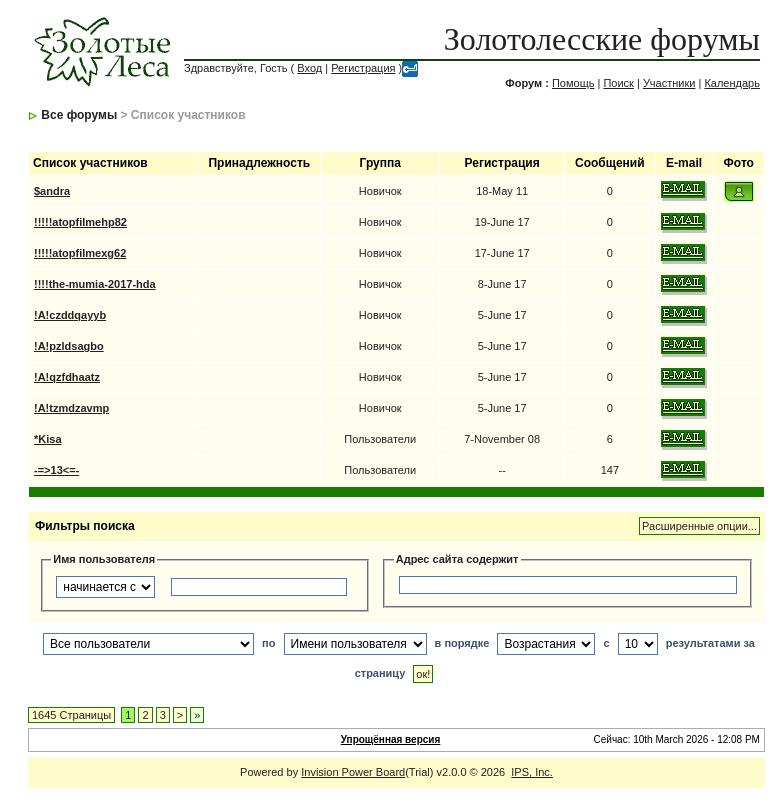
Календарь (732, 83)
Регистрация (363, 68)
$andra (52, 191)
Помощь (573, 83)
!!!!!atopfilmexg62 (80, 253)
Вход (309, 68)
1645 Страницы (71, 715)
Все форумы (79, 115)
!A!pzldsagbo (69, 346)
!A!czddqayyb (70, 315)
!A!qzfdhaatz (67, 377)
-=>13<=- (56, 470)
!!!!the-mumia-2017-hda (95, 284)
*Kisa (48, 439)
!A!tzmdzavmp (71, 408)
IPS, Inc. (532, 772)
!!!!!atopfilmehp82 (80, 222)
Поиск (618, 83)
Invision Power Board (353, 772)
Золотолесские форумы (602, 39)
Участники (669, 83)
